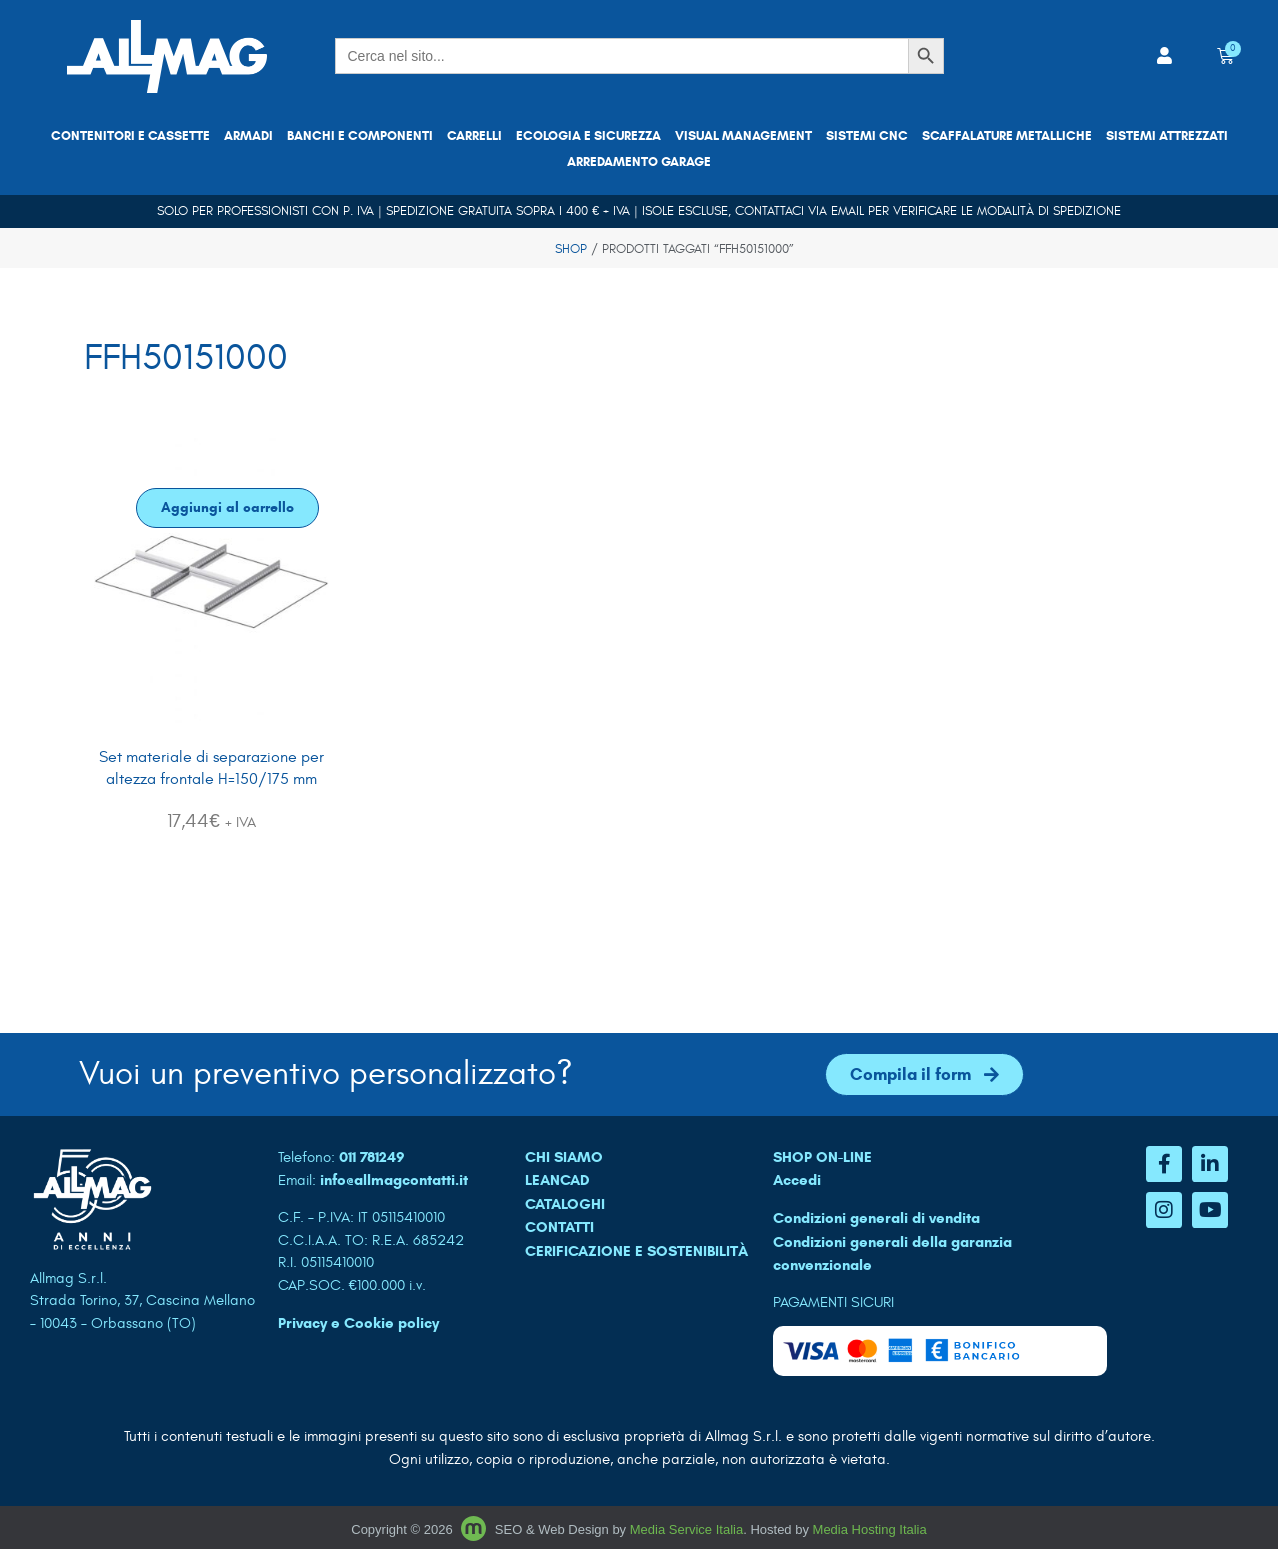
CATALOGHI (565, 1204)
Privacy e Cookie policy (358, 1323)
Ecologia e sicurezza (588, 136)
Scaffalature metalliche (1007, 136)
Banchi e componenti (360, 136)
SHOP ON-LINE (822, 1157)
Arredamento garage (639, 162)
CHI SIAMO (564, 1157)
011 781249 (372, 1157)
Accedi (797, 1180)
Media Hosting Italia (870, 1529)
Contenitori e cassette (130, 136)
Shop (571, 249)
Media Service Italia (686, 1529)
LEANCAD (557, 1180)
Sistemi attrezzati (1167, 136)
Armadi (248, 136)
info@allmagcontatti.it (394, 1180)
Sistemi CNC (867, 136)
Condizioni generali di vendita (876, 1218)
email (847, 211)
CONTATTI (559, 1227)
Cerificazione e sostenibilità (636, 1251)
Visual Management (743, 136)
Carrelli (474, 136)
